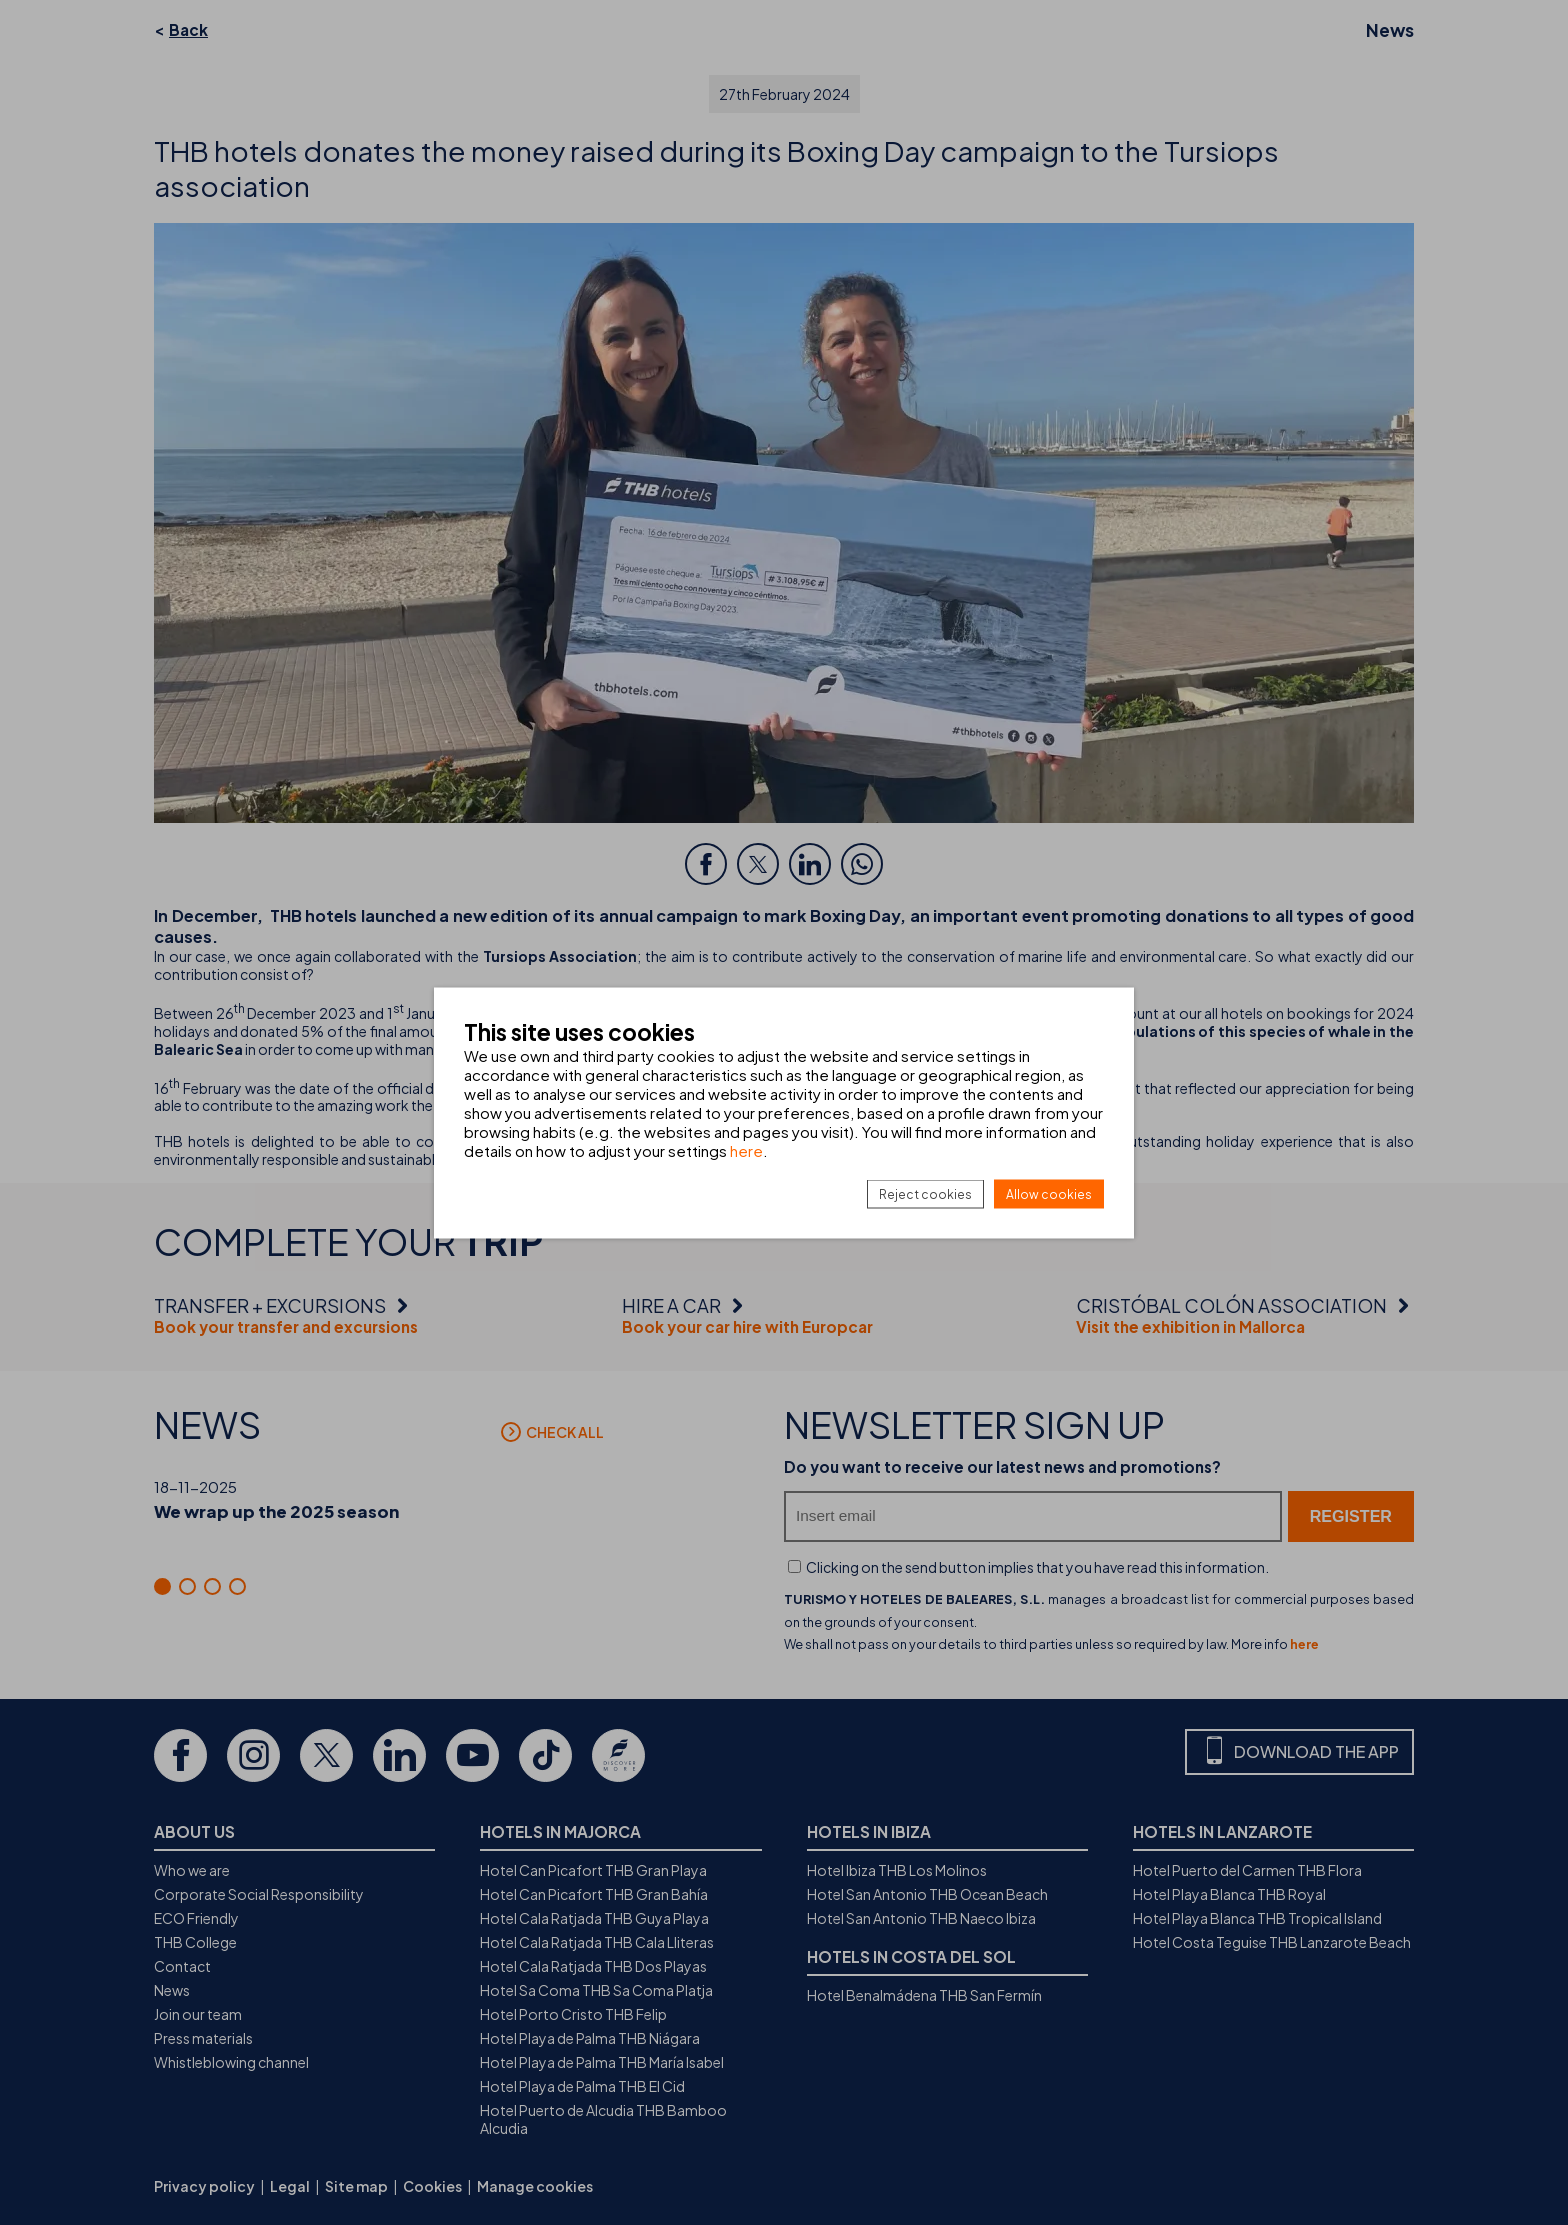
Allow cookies (1049, 1193)
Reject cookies (925, 1193)
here (746, 1149)
